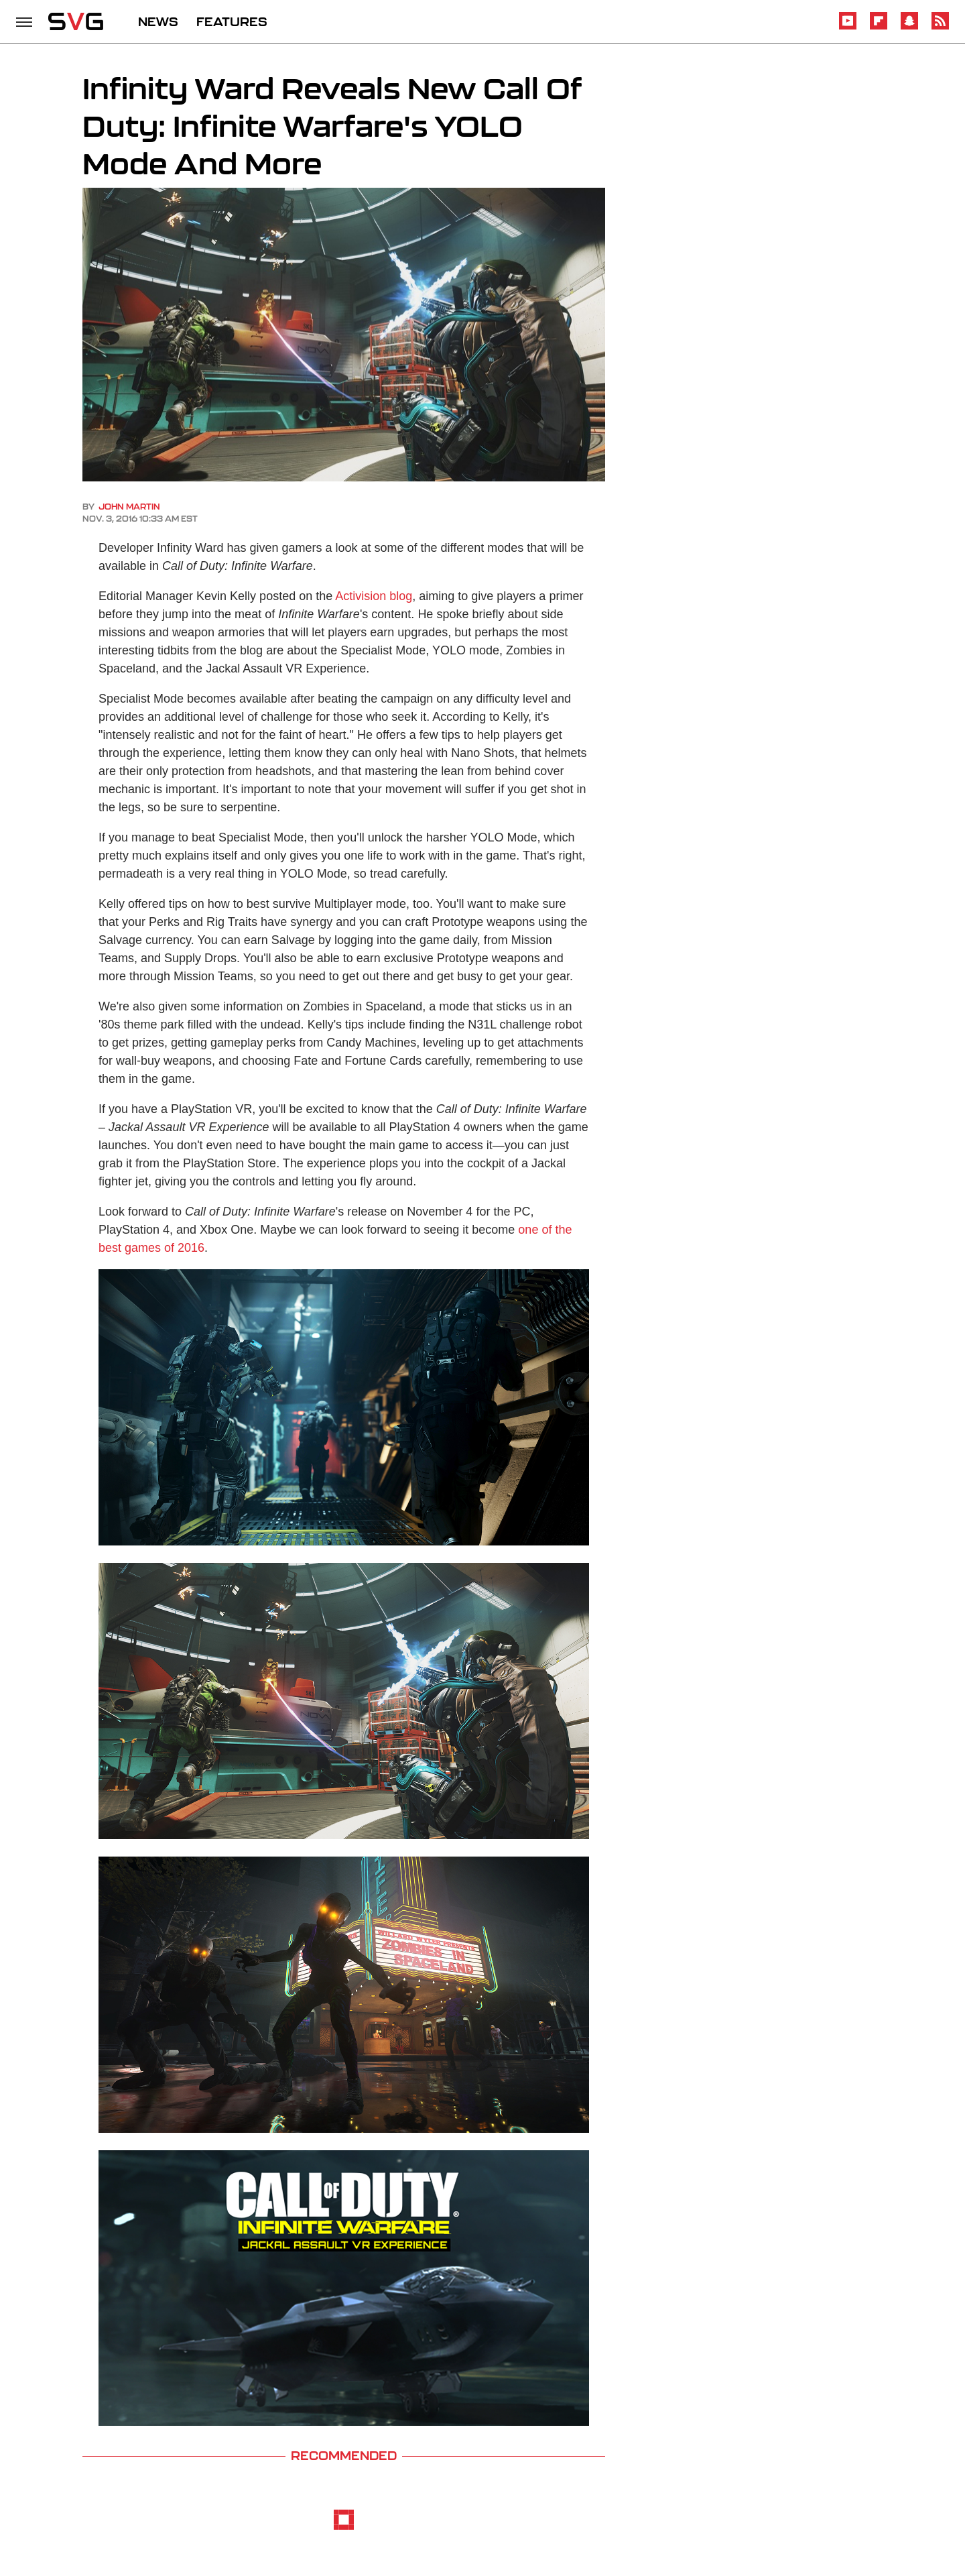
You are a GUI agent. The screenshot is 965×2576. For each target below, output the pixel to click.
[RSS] (940, 27)
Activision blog (373, 596)
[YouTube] (847, 27)
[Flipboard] (878, 27)
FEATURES (231, 21)
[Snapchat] (909, 27)
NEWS (158, 21)
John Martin (129, 507)
